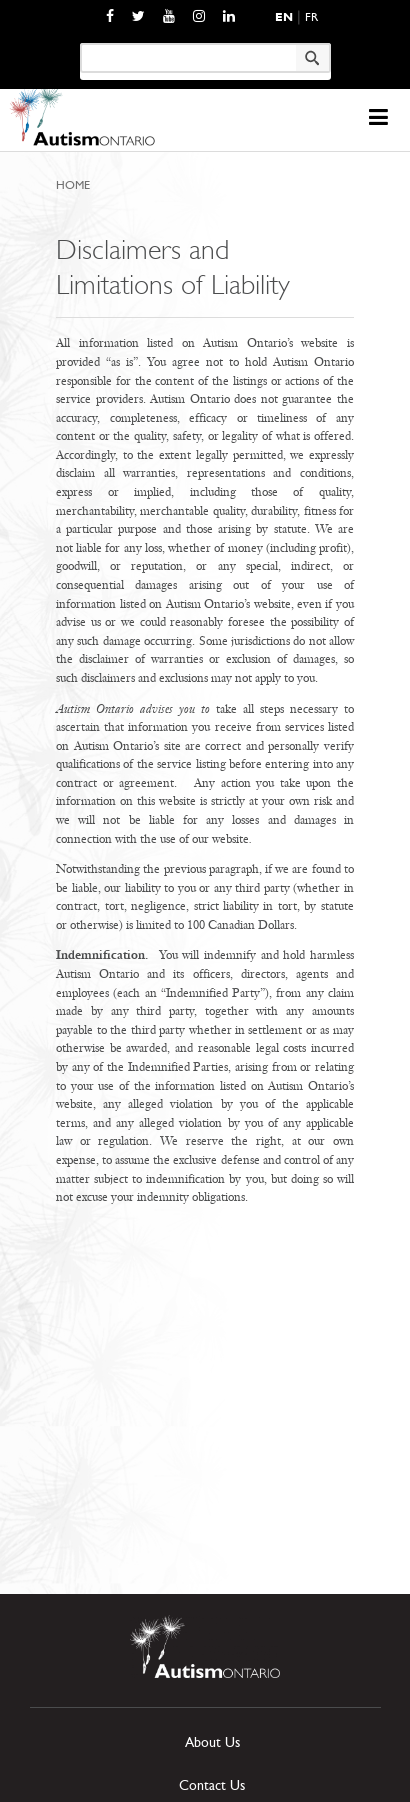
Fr (311, 17)
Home (73, 185)
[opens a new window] (110, 16)
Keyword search (79, 42)
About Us (212, 1742)
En (284, 17)
